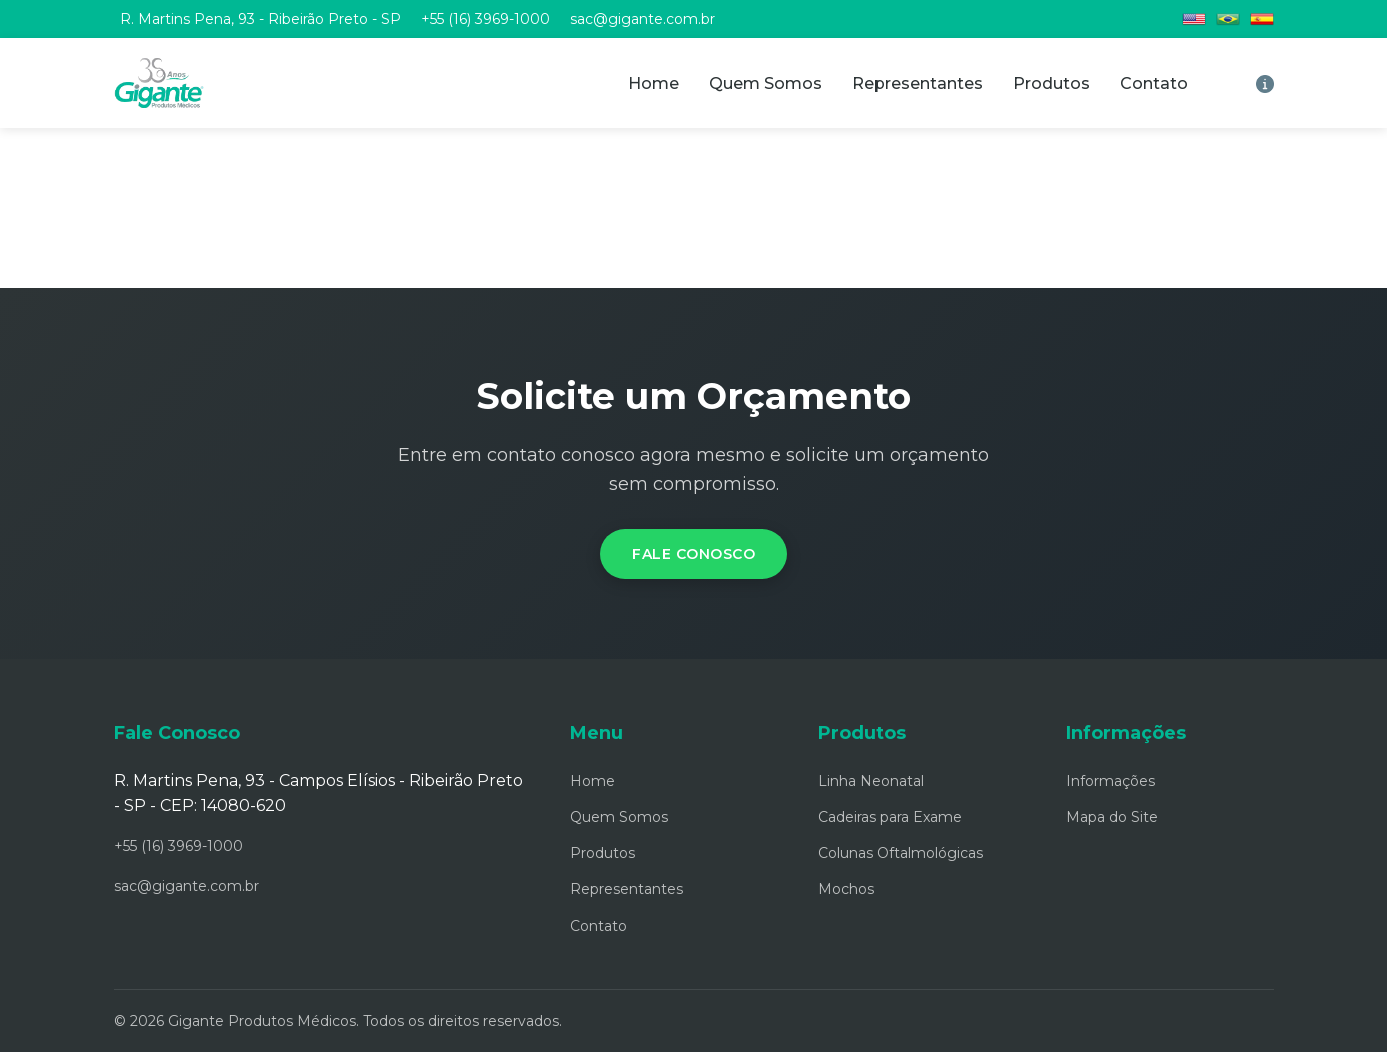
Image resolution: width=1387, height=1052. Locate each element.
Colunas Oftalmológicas (900, 853)
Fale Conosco (693, 554)
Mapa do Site (1112, 817)
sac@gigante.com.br (642, 19)
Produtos (1051, 83)
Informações (1110, 781)
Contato (1154, 83)
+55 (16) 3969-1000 (485, 19)
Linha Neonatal (871, 781)
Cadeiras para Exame (890, 817)
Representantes (917, 83)
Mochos (846, 889)
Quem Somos (765, 83)
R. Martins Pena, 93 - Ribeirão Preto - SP (260, 19)
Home (653, 83)
